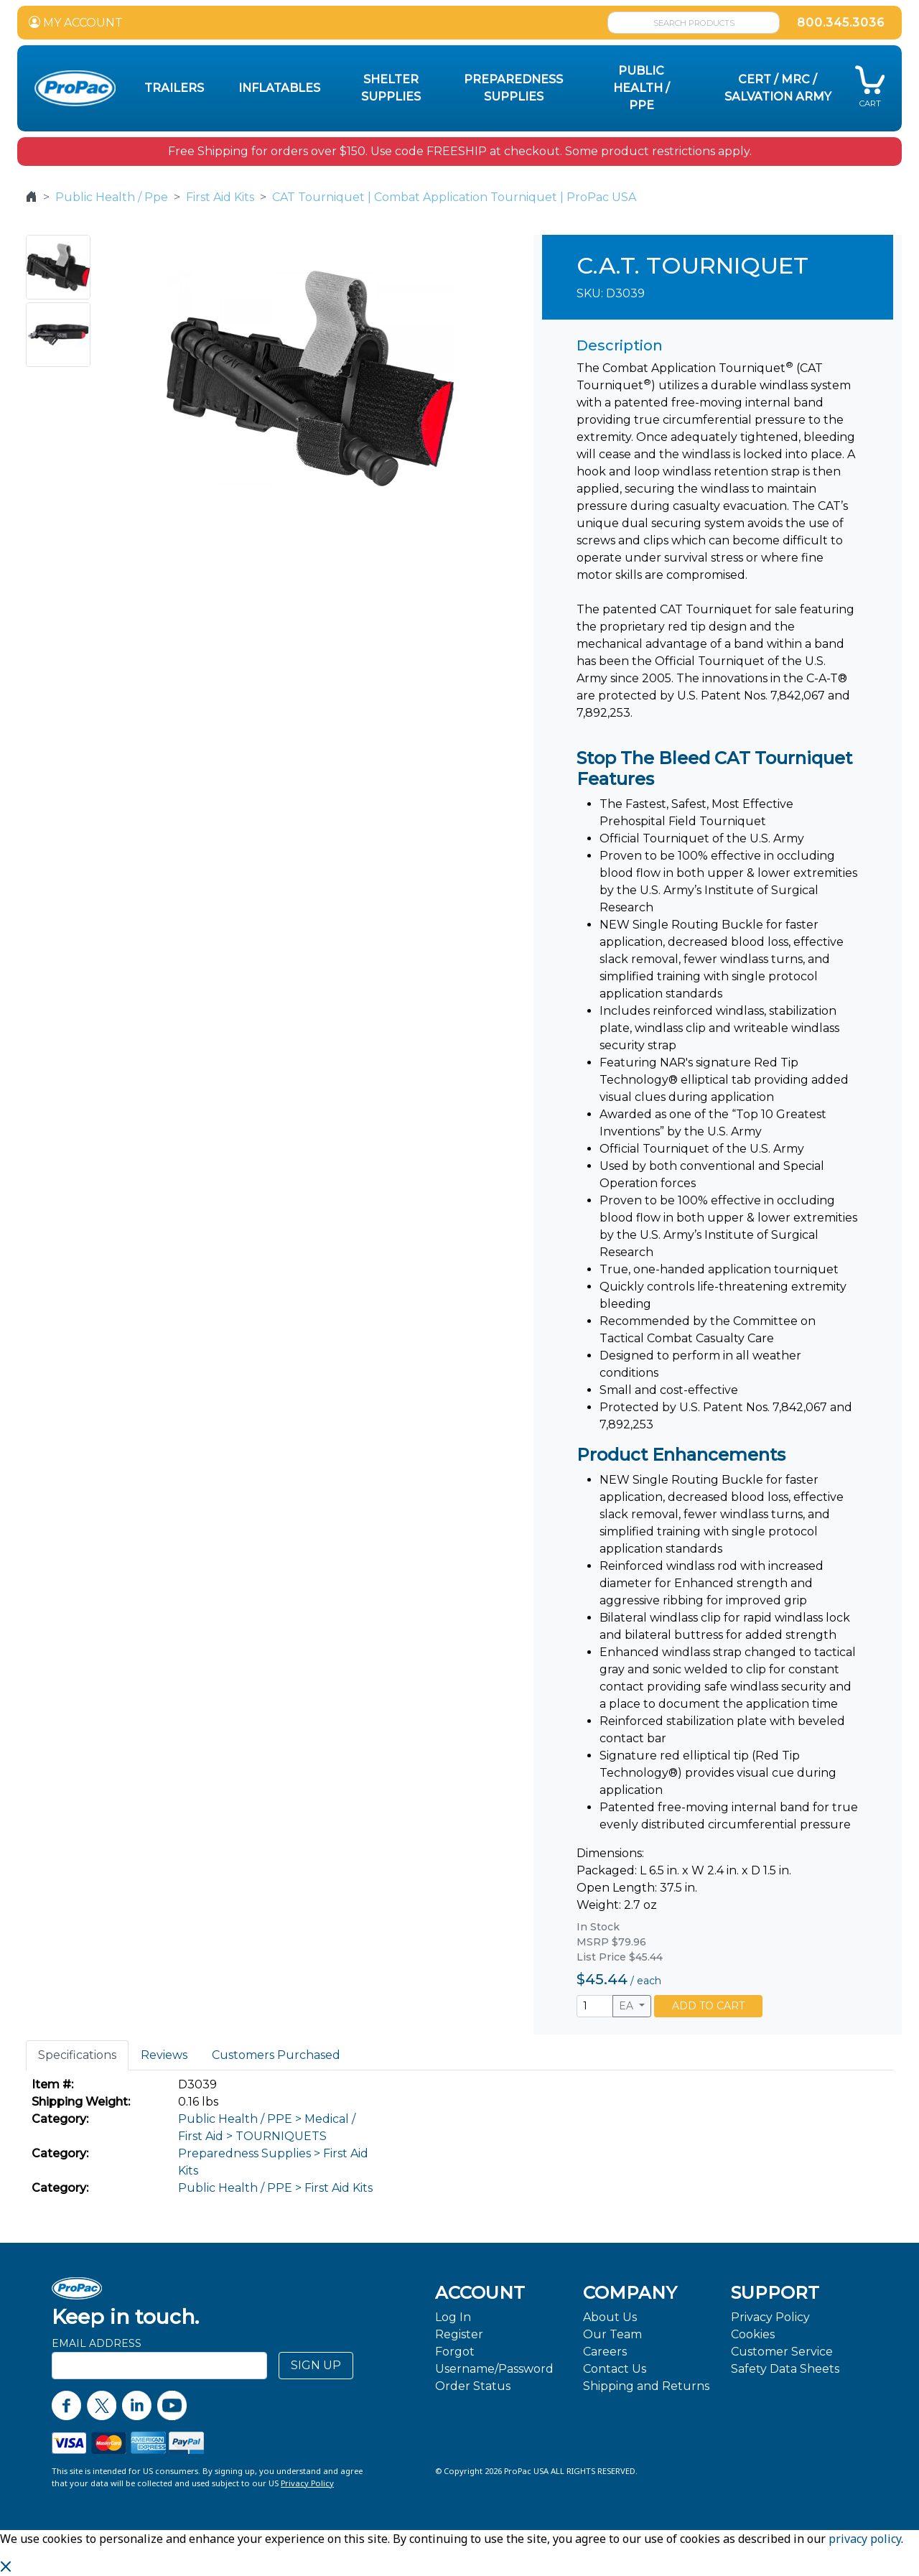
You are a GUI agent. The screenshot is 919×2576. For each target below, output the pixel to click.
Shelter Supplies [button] (391, 88)
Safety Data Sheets (785, 2369)
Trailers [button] (174, 88)
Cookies (753, 2334)
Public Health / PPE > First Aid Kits (275, 2188)
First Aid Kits (220, 197)
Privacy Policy (770, 2317)
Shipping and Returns (646, 2386)
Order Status (472, 2386)
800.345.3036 (841, 22)
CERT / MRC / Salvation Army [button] (777, 88)
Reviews (164, 2055)
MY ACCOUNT (76, 22)
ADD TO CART (708, 2005)
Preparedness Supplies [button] (513, 88)
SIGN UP (316, 2365)
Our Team (612, 2334)
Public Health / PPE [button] (641, 88)
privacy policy (865, 2539)
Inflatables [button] (279, 88)
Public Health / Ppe (111, 197)
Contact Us (614, 2369)
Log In (453, 2317)
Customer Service (782, 2351)
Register (459, 2334)
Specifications (77, 2055)
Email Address (96, 2343)
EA (627, 2005)
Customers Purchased (276, 2055)
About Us (610, 2317)
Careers (605, 2351)
